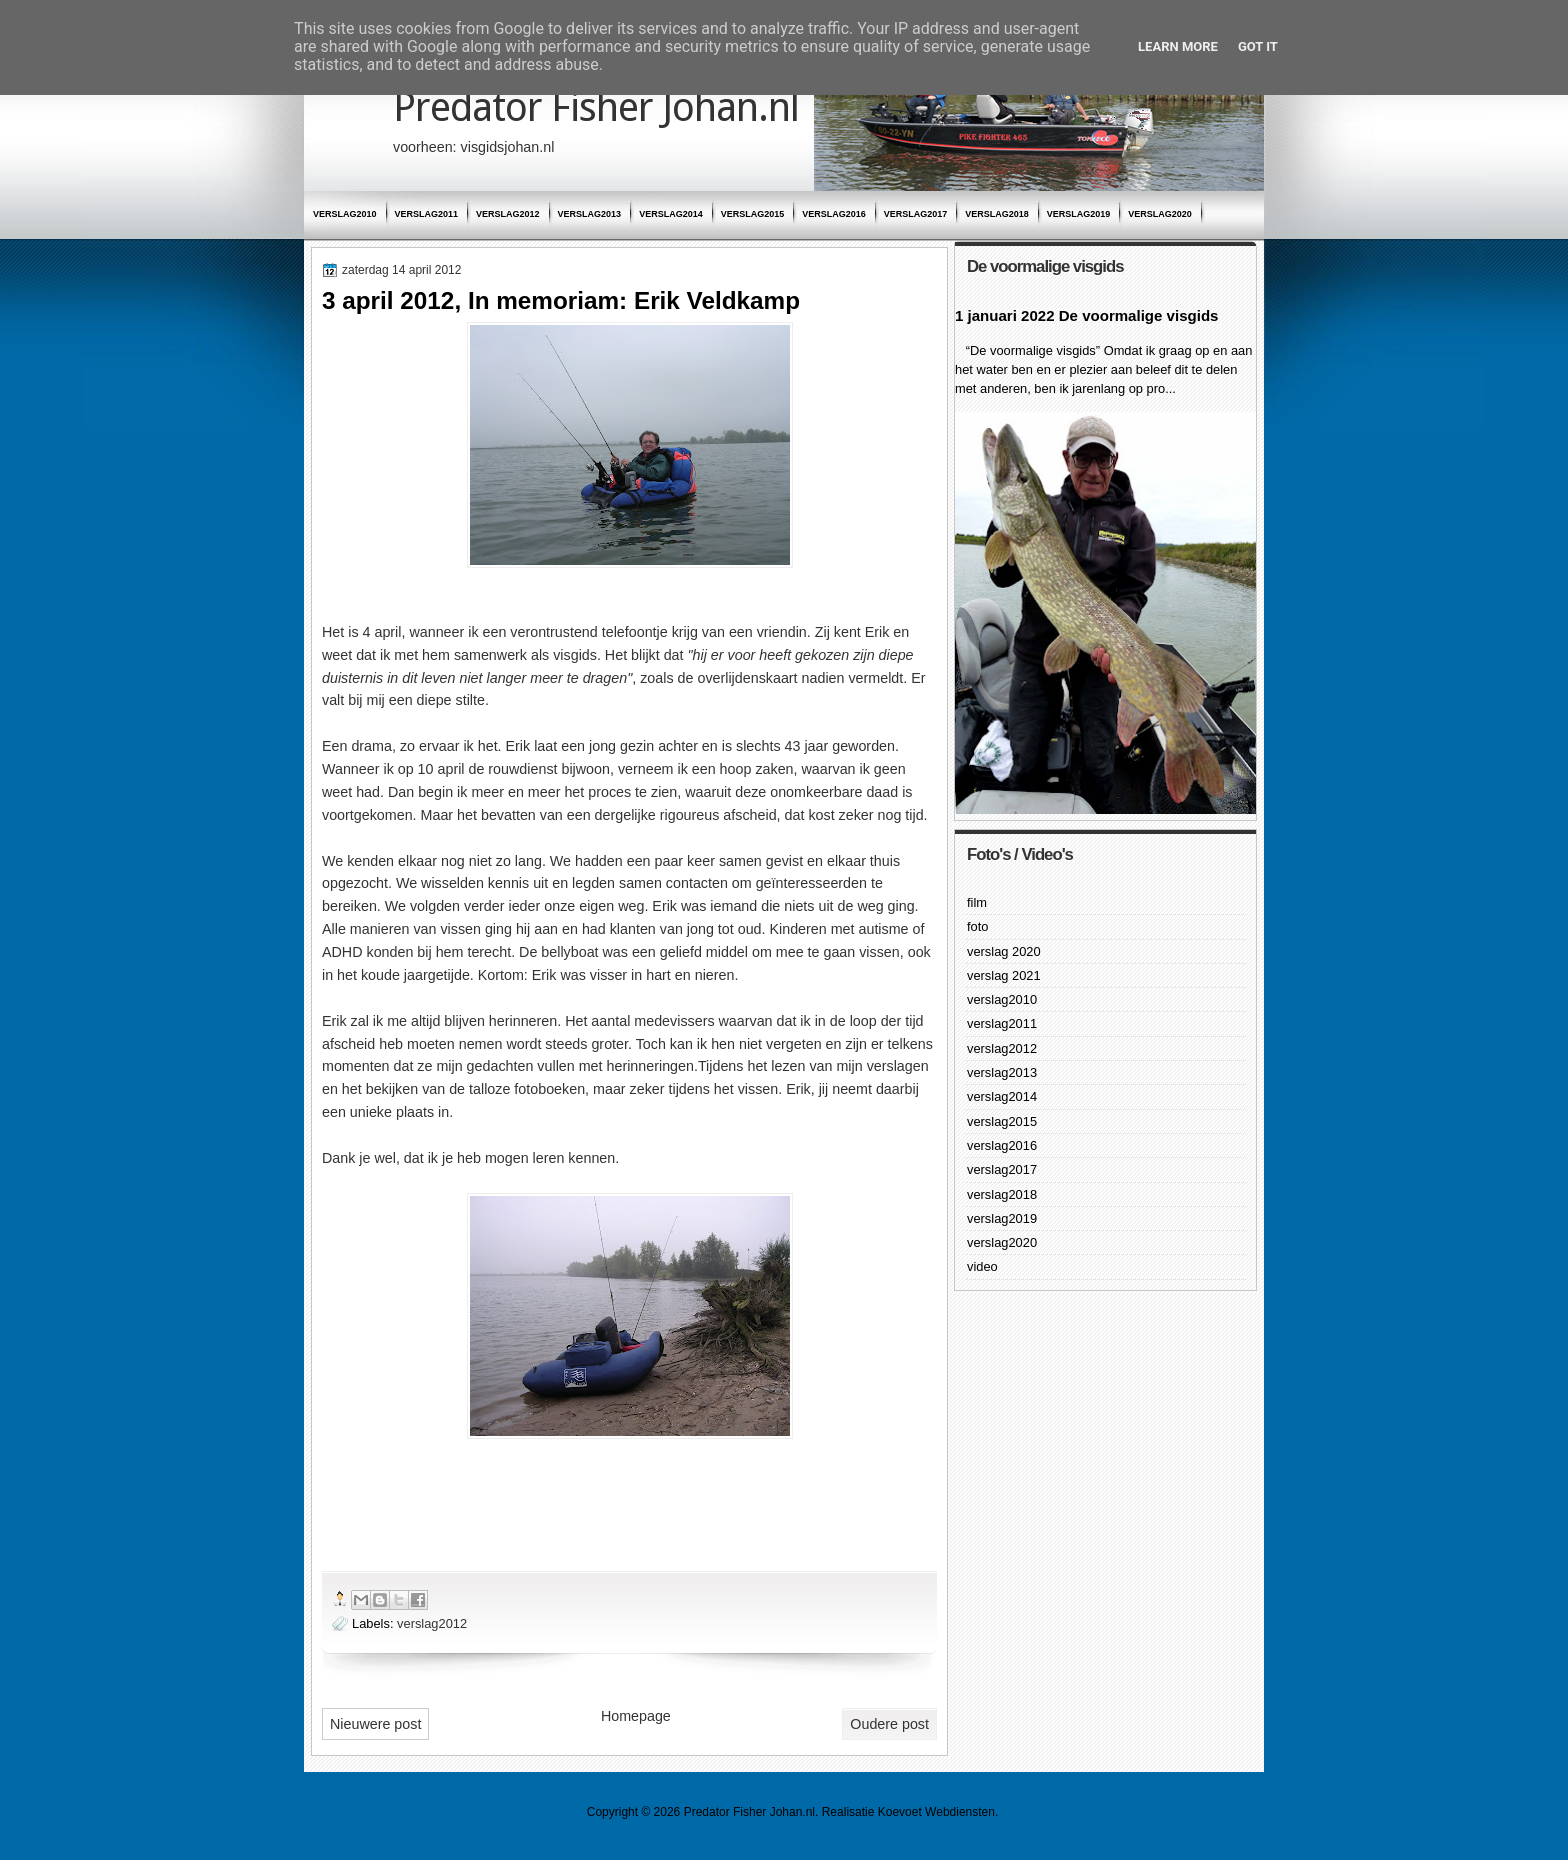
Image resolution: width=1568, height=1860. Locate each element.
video (982, 1266)
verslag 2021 (1004, 975)
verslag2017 (916, 214)
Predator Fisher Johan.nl (596, 107)
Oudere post (889, 1724)
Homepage (636, 1716)
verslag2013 (590, 214)
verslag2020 (1160, 214)
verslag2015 (753, 214)
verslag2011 (427, 214)
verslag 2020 (1004, 951)
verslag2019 (1079, 214)
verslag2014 (671, 214)
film (977, 902)
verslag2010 (345, 214)
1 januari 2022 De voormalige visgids (1086, 315)
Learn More (1178, 46)
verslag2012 (508, 214)
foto (977, 926)
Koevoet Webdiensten (936, 1812)
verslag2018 (997, 214)
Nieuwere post (375, 1724)
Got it (1258, 46)
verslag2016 (834, 214)
